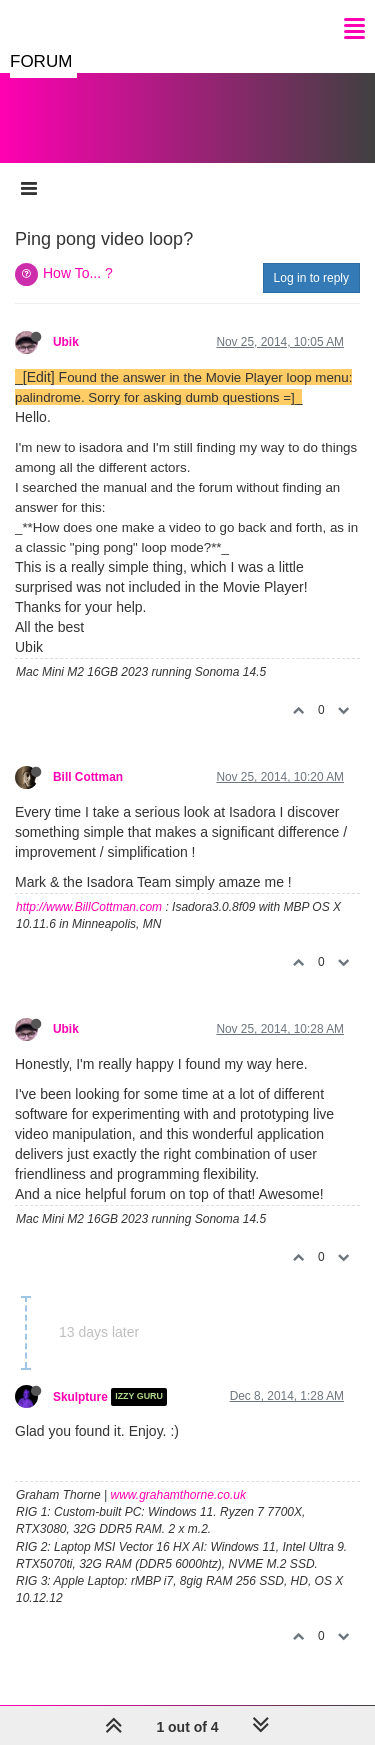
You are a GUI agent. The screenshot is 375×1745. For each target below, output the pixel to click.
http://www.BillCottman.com (89, 907)
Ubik (66, 342)
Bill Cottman (88, 777)
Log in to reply (311, 278)
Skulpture (80, 1397)
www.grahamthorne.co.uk (178, 1495)
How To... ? (78, 273)
